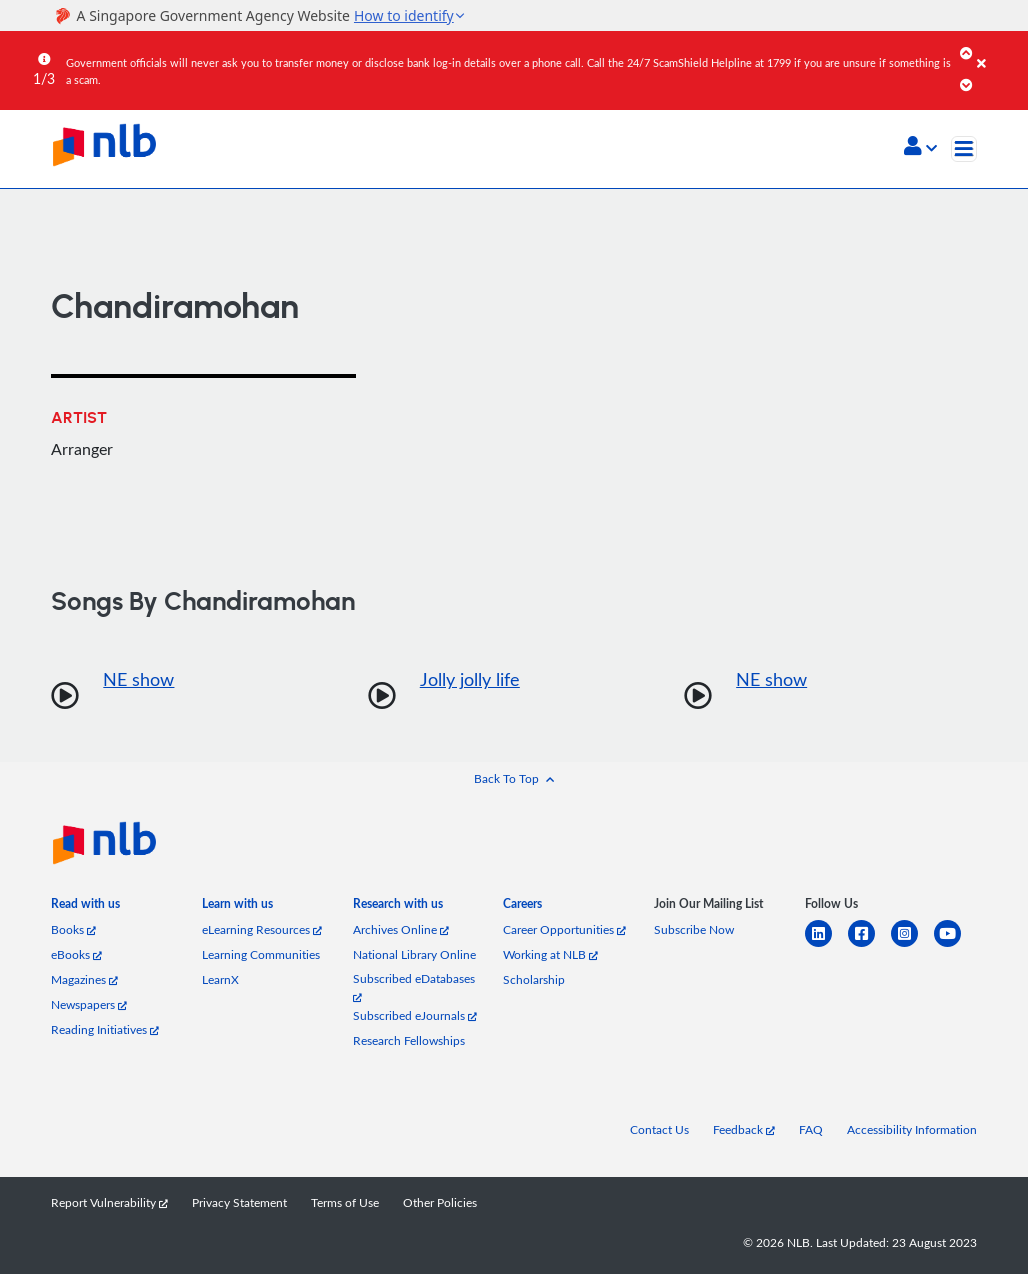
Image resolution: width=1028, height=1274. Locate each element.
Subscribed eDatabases (414, 986)
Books (73, 929)
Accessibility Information (912, 1129)
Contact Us (659, 1129)
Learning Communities (261, 954)
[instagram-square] (912, 945)
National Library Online (414, 954)
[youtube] (955, 945)
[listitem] (85, 907)
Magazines (84, 979)
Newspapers (89, 1004)
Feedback (744, 1129)
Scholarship (534, 979)
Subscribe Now (694, 929)
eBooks (76, 954)
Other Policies (440, 1202)
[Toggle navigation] (964, 149)
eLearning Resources (262, 929)
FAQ (811, 1129)
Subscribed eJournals (415, 1015)
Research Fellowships (409, 1040)
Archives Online (401, 929)
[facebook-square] (869, 945)
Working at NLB (550, 954)
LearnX (220, 979)
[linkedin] (826, 945)
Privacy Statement (239, 1202)
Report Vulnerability (109, 1202)
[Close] (999, 49)
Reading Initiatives (105, 1029)
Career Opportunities (564, 929)
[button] (920, 148)
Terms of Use (345, 1202)
